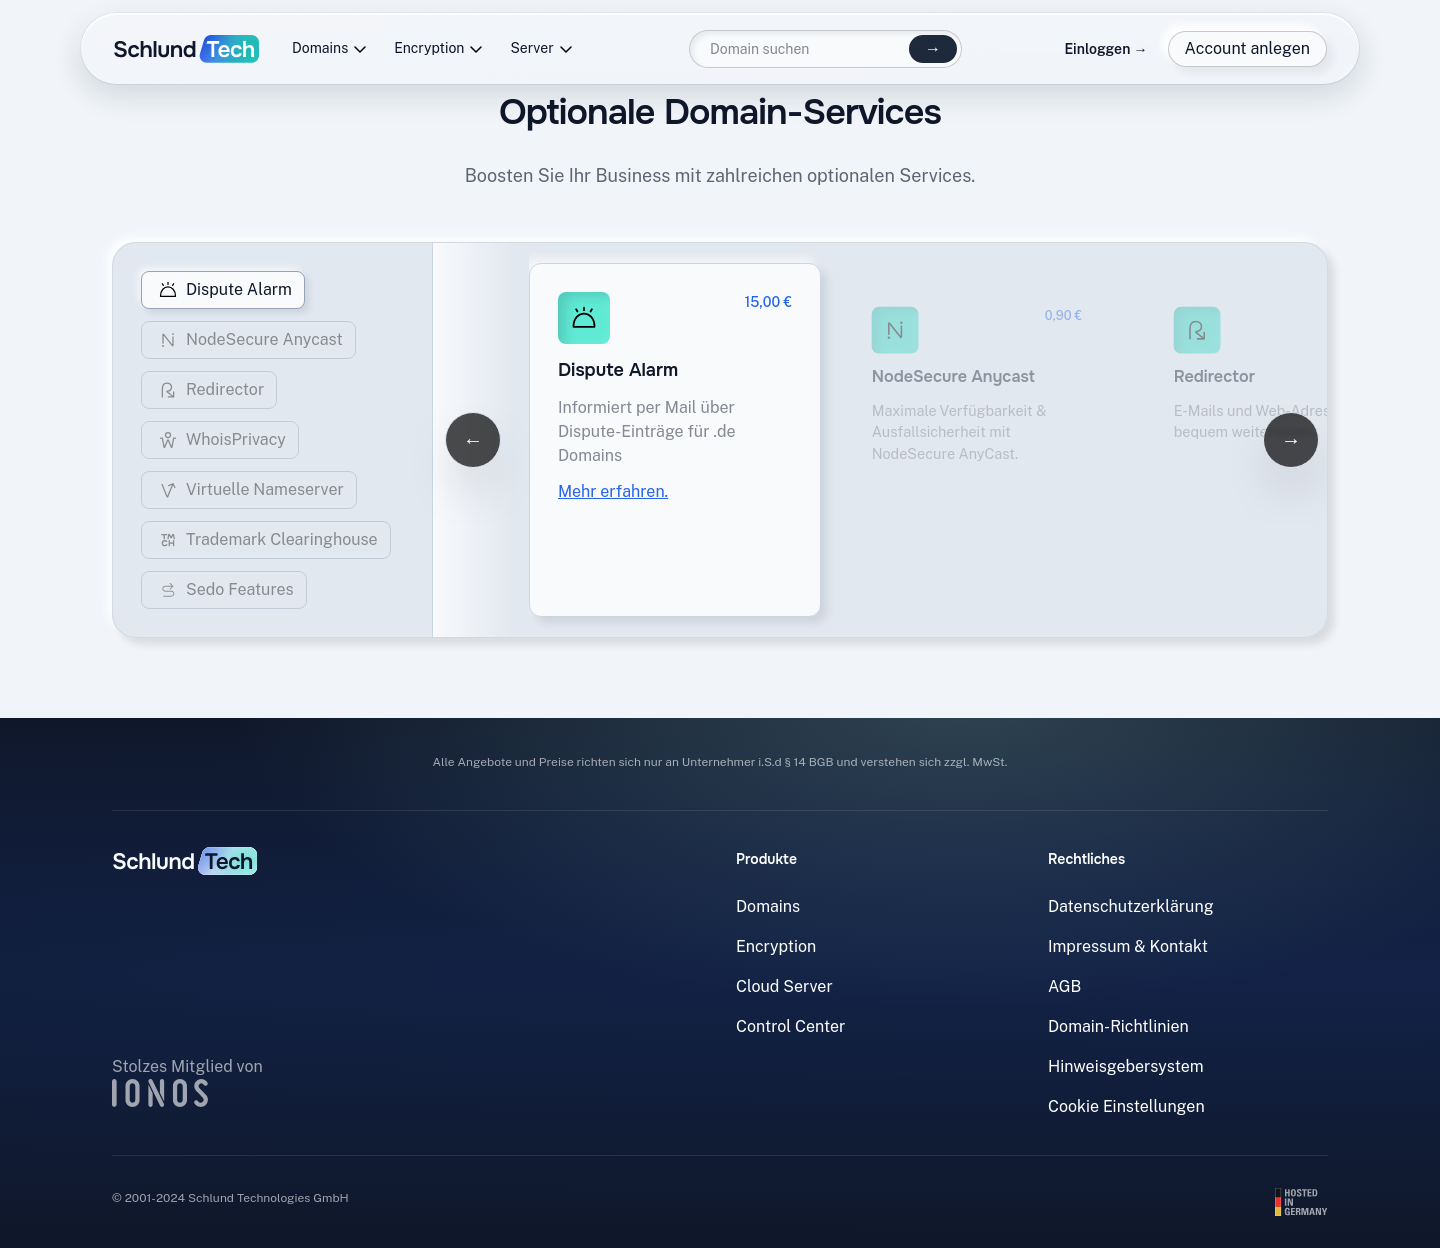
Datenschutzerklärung (1131, 906)
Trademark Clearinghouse (266, 540)
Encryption (439, 48)
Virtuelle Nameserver (249, 490)
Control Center (790, 1026)
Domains (330, 48)
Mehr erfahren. (613, 491)
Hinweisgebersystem (1126, 1066)
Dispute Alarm (223, 290)
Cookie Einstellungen (1126, 1106)
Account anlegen (1247, 48)
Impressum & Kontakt (1128, 946)
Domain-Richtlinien (1118, 1026)
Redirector (209, 390)
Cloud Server (784, 986)
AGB (1064, 986)
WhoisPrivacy (220, 440)
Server (541, 48)
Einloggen (1105, 49)
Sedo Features (224, 590)
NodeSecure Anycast (248, 340)
